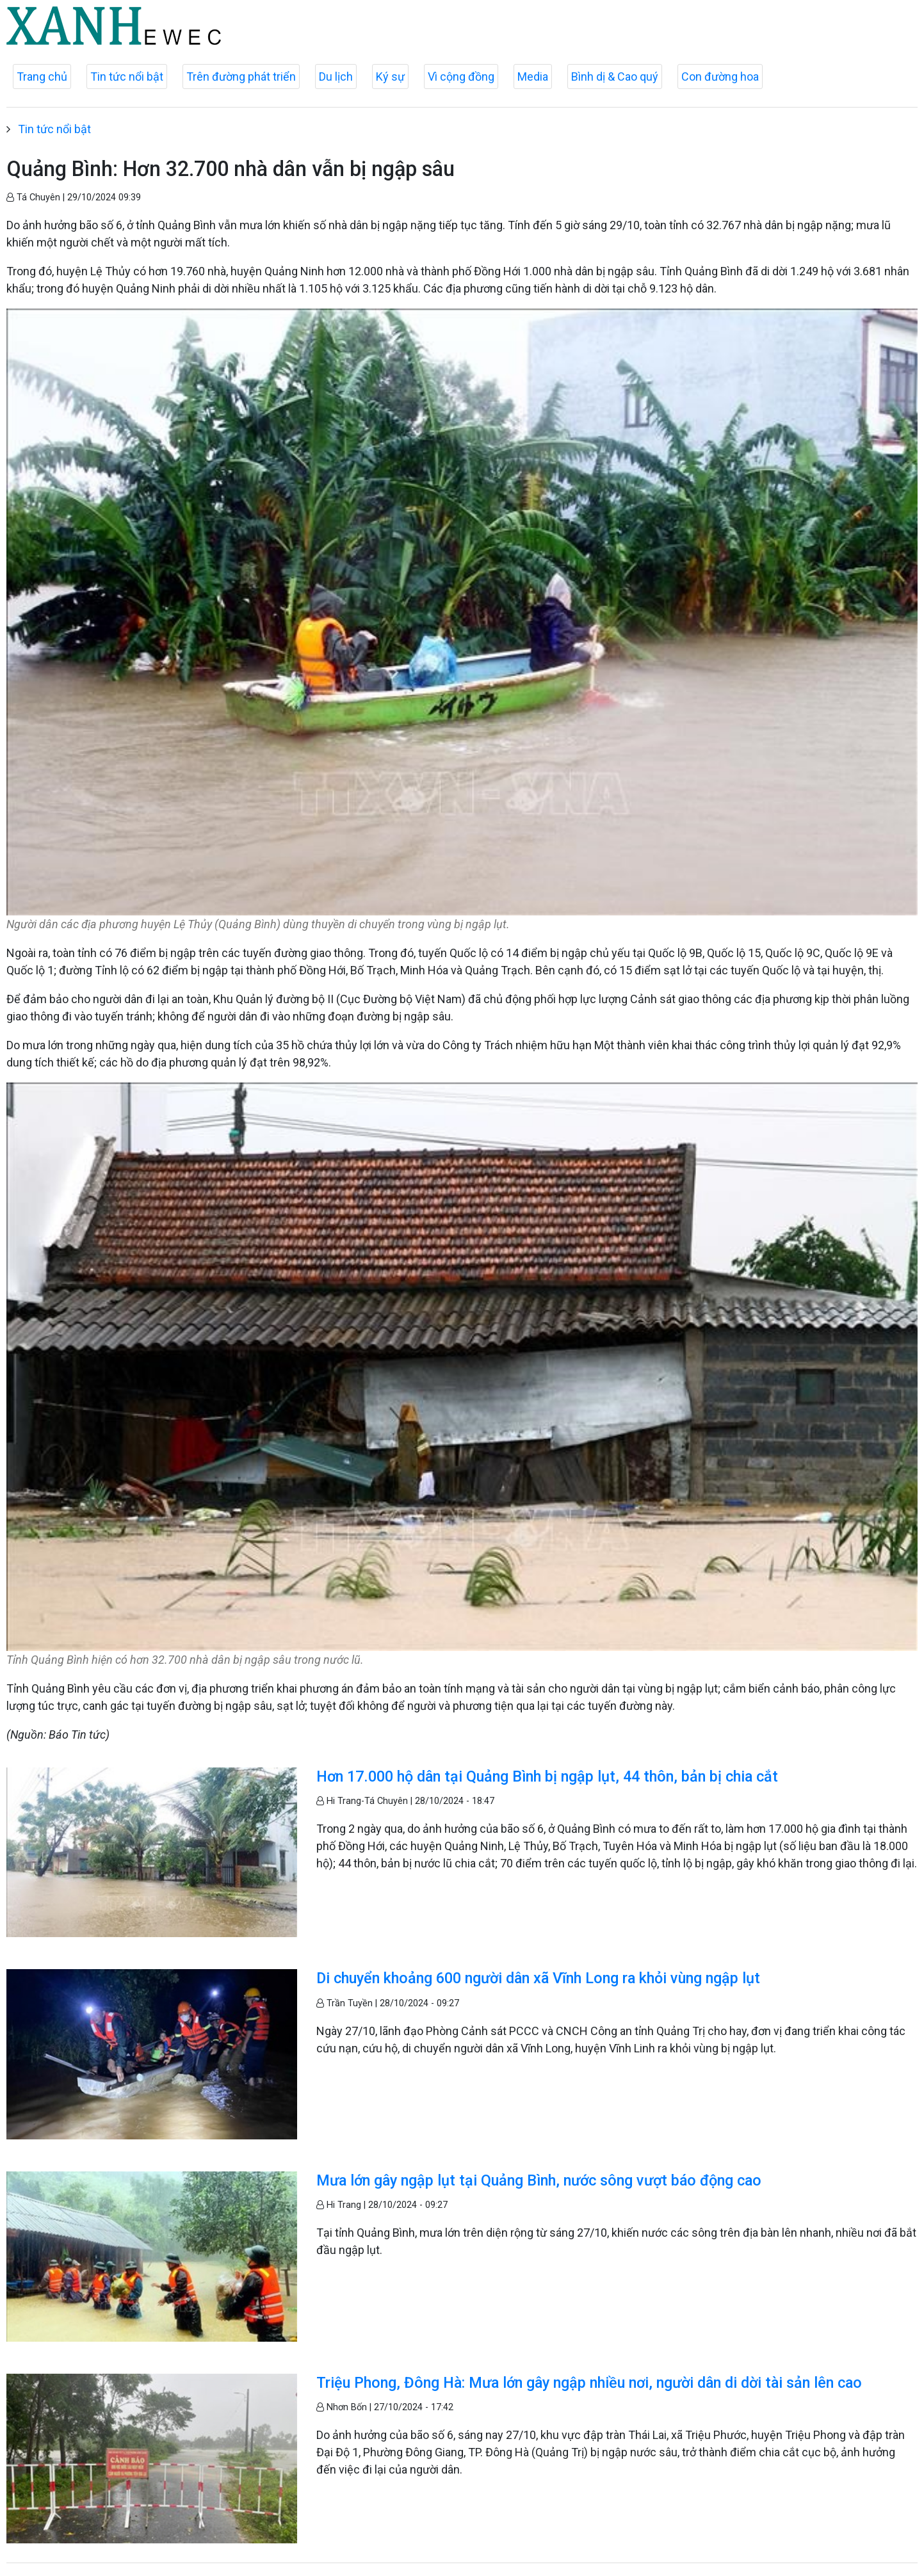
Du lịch (336, 76)
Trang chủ (42, 76)
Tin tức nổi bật (126, 76)
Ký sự (390, 76)
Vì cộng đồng (461, 76)
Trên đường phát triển (241, 76)
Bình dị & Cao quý (614, 76)
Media (532, 76)
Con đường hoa (720, 76)
